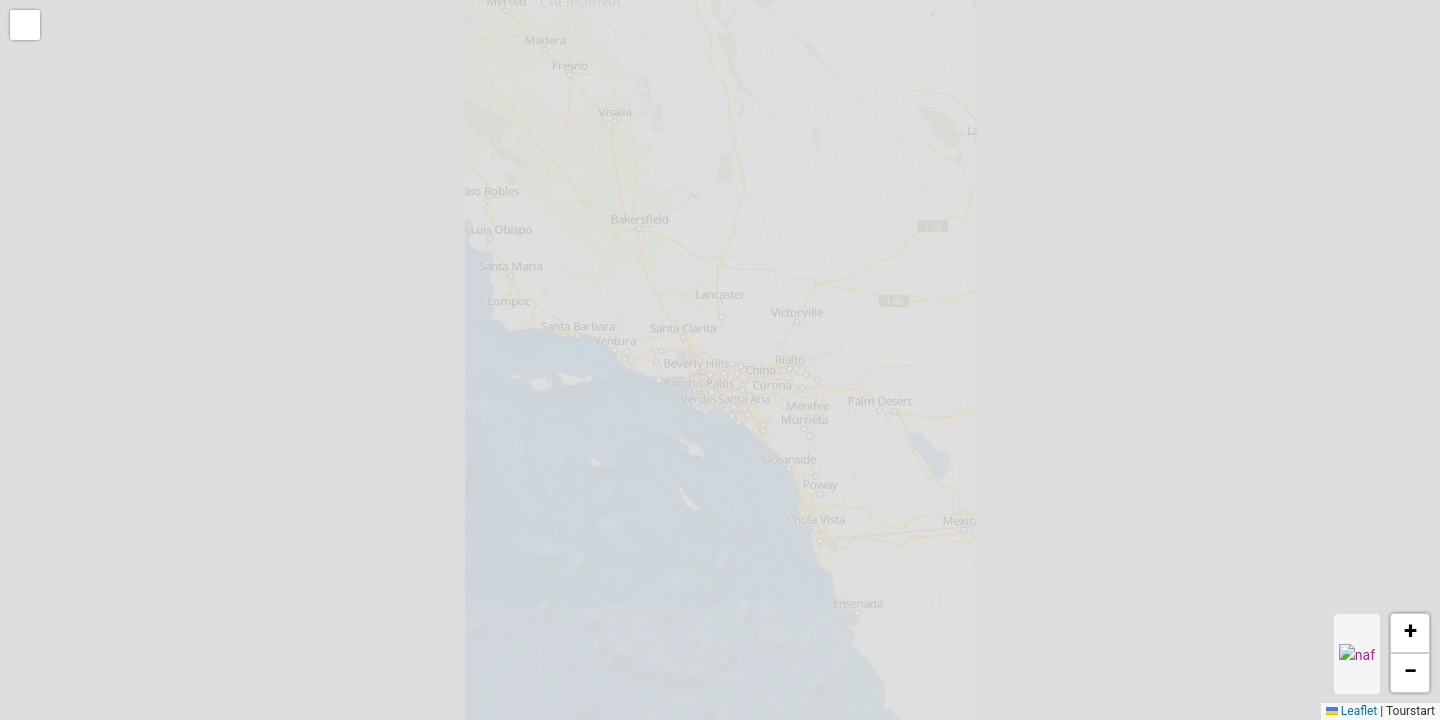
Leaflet (1351, 711)
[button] (27, 27)
